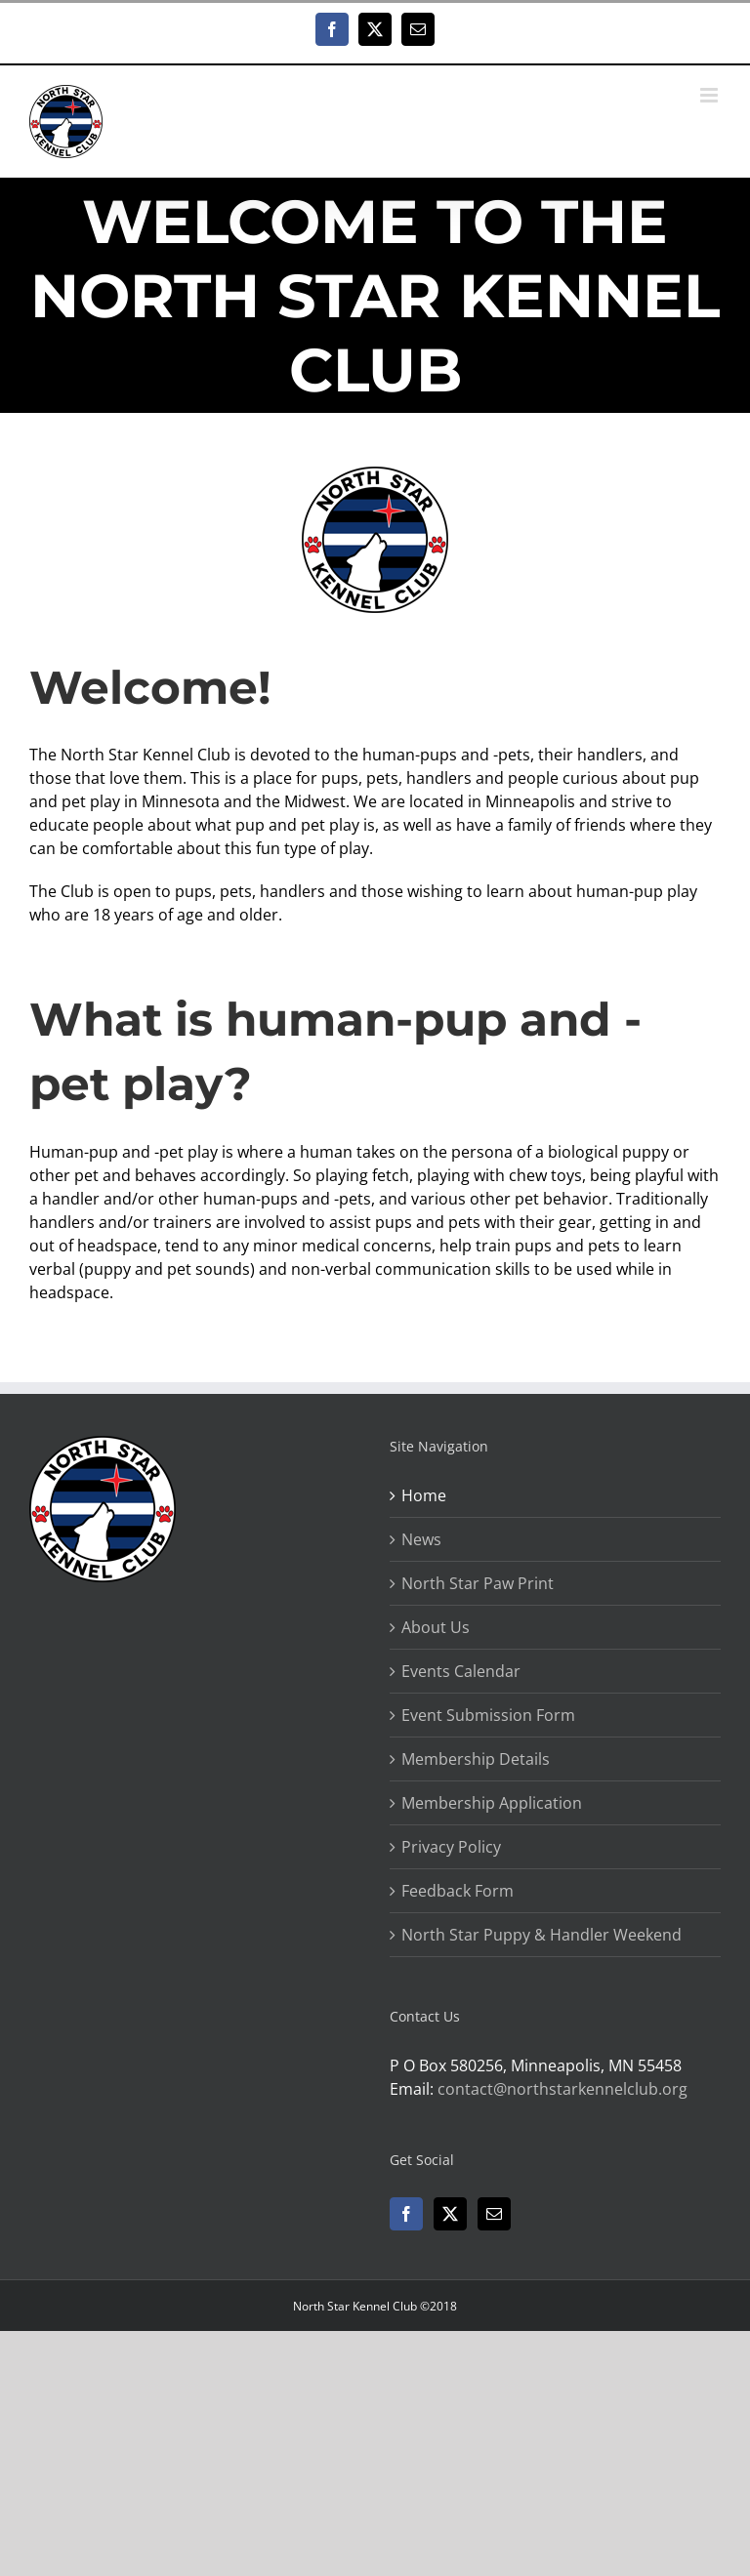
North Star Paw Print (477, 1583)
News (421, 1539)
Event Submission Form (488, 1715)
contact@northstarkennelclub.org (563, 2089)
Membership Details (475, 1759)
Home (423, 1495)
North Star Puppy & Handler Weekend (541, 1934)
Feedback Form (457, 1890)
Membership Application (491, 1803)
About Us (435, 1627)
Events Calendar (461, 1671)
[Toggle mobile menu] (710, 95)
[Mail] (494, 2213)
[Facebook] (406, 2213)
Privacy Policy (451, 1847)
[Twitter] (450, 2213)
